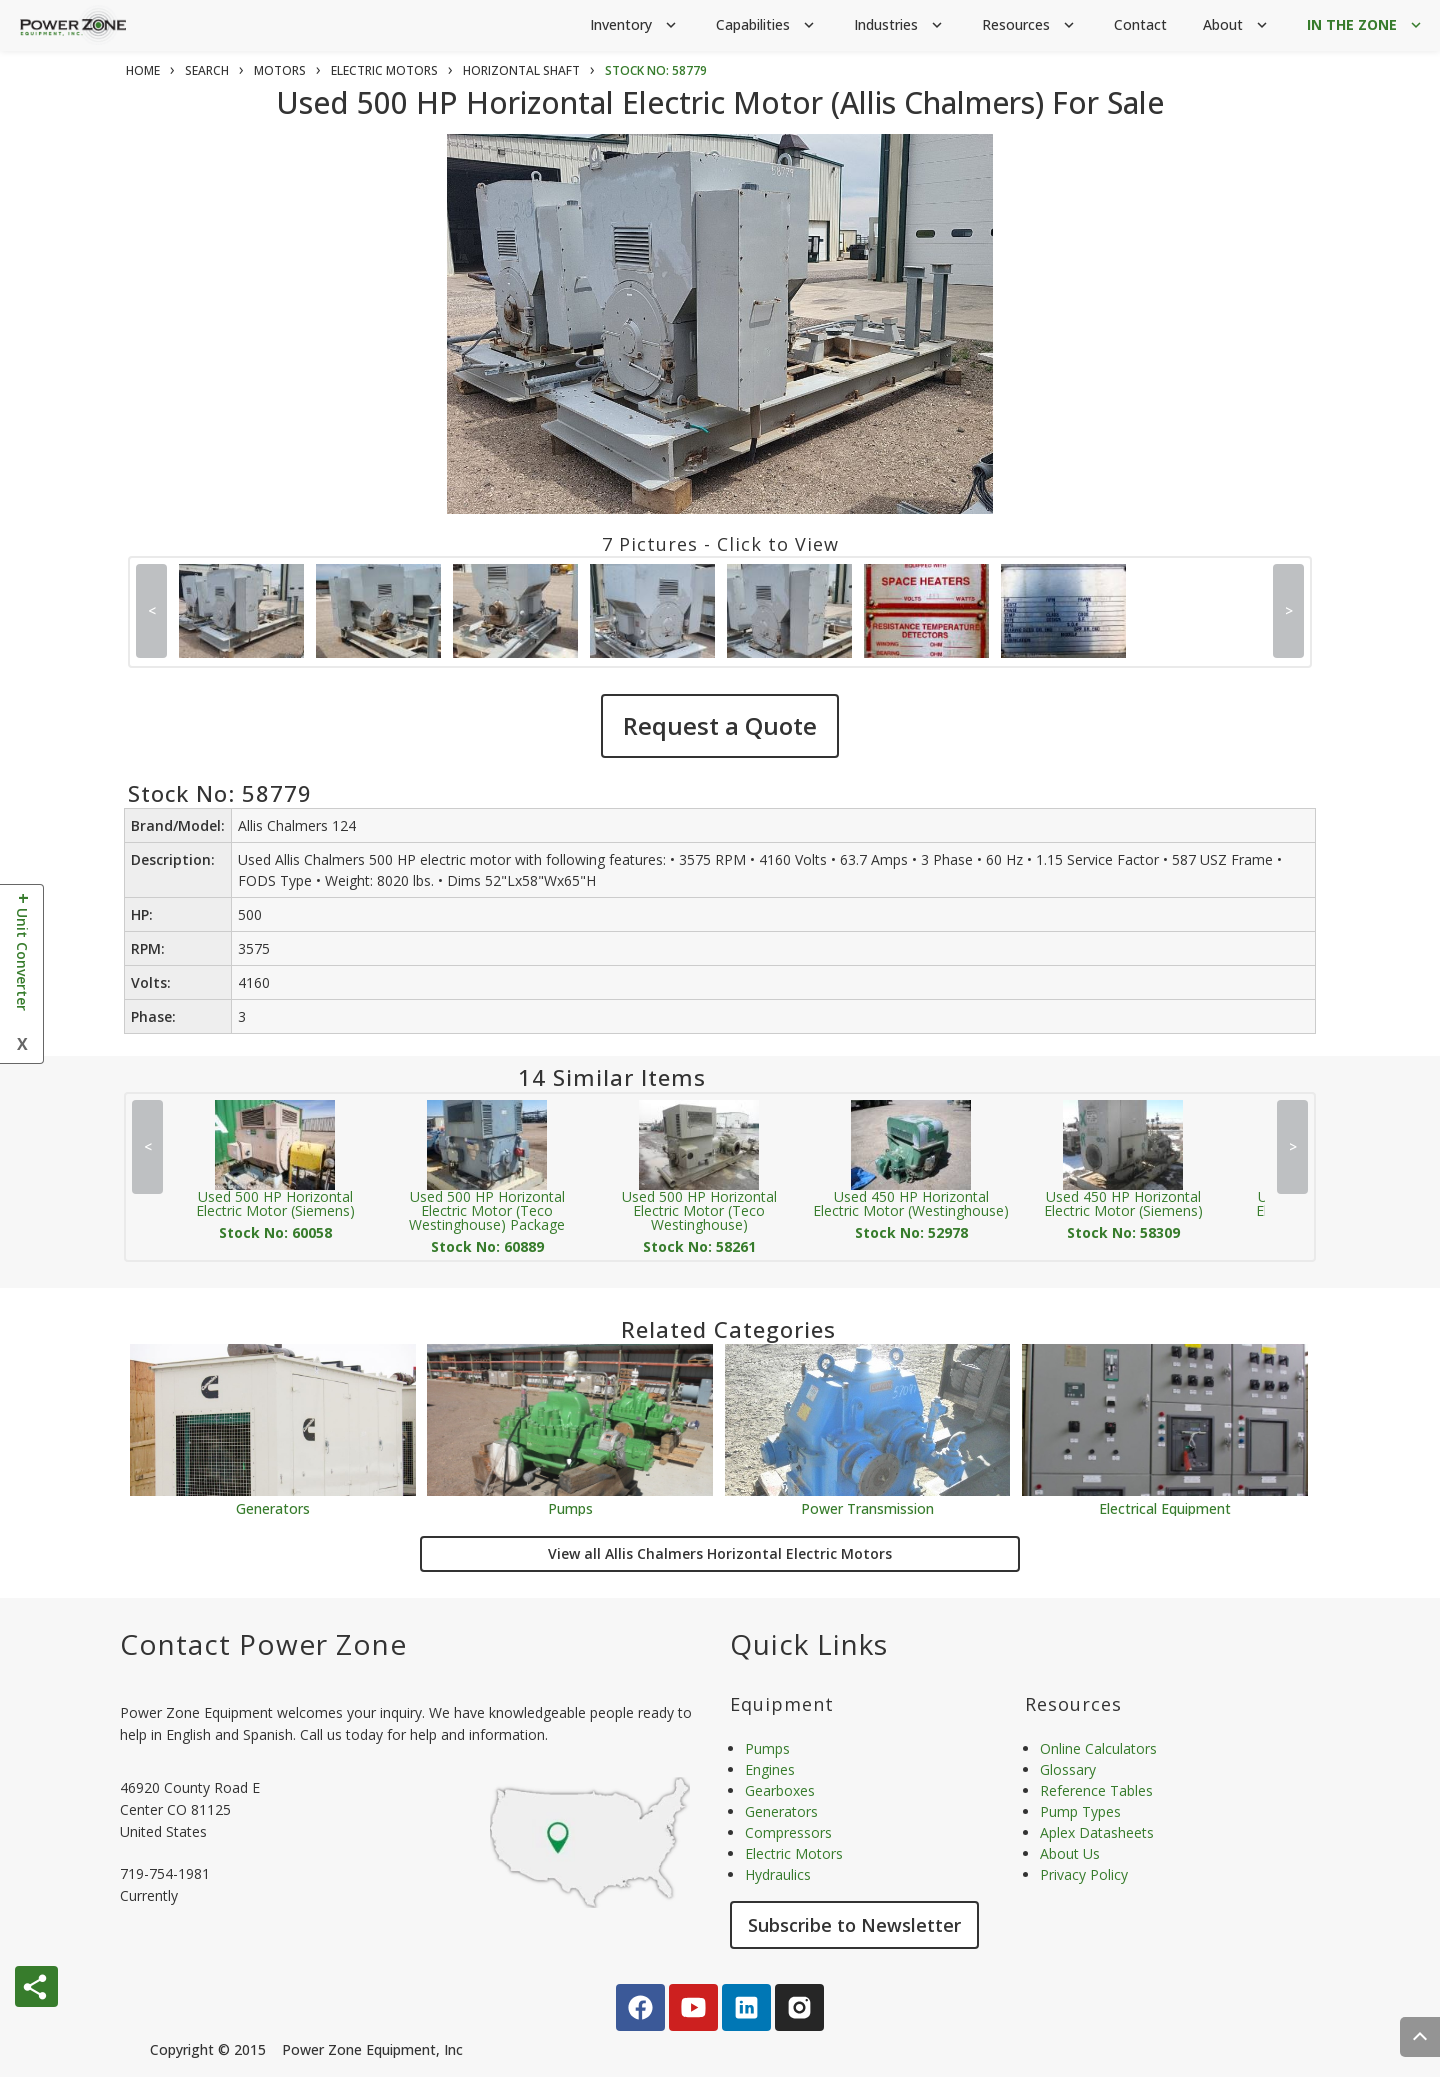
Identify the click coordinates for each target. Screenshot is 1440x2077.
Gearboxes (780, 1790)
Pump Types (1080, 1811)
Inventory (635, 25)
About (1237, 25)
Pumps (570, 1507)
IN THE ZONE (1366, 25)
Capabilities (767, 25)
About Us (1070, 1853)
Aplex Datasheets (1097, 1832)
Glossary (1068, 1769)
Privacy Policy (1084, 1874)
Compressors (788, 1832)
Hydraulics (778, 1874)
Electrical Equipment (1165, 1507)
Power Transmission (867, 1507)
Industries (900, 25)
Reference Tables (1096, 1790)
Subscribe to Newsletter (854, 1925)
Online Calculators (1098, 1748)
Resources (1030, 25)
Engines (770, 1769)
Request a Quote (720, 725)
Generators (273, 1507)
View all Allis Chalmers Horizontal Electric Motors (720, 1553)
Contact (1140, 24)
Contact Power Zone (263, 1644)
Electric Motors (794, 1853)
